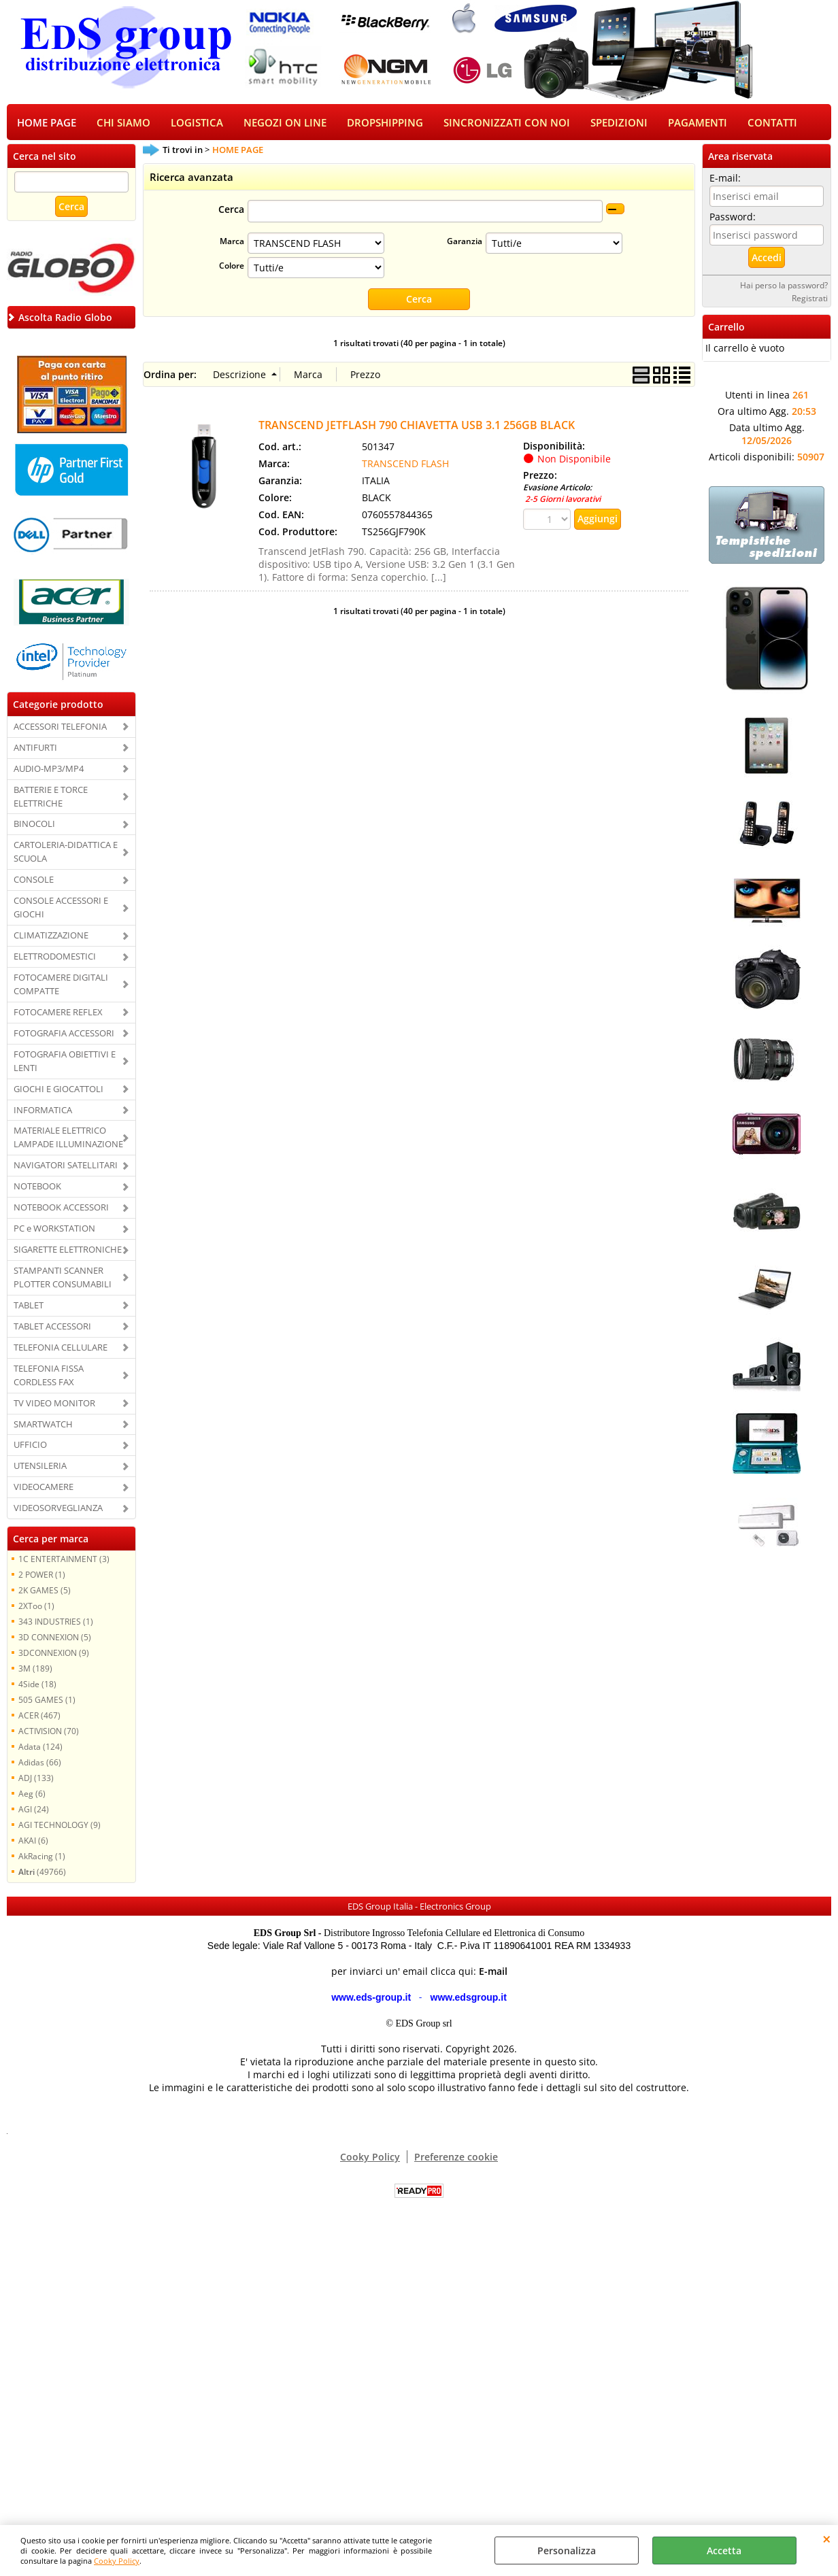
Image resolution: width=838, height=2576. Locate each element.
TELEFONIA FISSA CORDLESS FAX (49, 1376)
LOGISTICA (197, 123)
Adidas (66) (39, 1763)
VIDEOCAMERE (43, 1488)
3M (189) (35, 1669)
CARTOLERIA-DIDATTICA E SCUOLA (66, 853)
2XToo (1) (36, 1606)
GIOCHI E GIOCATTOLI (58, 1090)
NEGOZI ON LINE (285, 123)
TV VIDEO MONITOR (54, 1404)
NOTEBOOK (37, 1187)
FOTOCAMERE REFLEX (58, 1013)
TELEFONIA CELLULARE (60, 1348)
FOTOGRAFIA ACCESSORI (64, 1034)
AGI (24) (33, 1810)
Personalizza (566, 2550)
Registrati (810, 299)
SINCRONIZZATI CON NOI (506, 123)
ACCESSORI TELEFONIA (60, 728)
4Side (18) (37, 1685)
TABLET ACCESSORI (52, 1327)
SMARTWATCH (43, 1425)
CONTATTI (772, 123)
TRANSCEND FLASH (405, 464)
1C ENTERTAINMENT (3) (64, 1560)
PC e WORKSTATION (54, 1229)
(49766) (42, 1872)
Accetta (724, 2550)
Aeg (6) (32, 1794)
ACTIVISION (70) (48, 1732)
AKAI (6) (33, 1841)
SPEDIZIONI (619, 123)
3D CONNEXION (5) (54, 1638)
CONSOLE (34, 881)
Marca (232, 242)
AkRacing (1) (41, 1857)
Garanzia (464, 242)
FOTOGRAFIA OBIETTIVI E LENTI (65, 1062)
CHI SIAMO (123, 123)
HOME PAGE (46, 123)
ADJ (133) (36, 1779)
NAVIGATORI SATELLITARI (66, 1166)
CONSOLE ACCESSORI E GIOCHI (61, 908)
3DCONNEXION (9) (53, 1653)
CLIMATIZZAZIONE (51, 936)
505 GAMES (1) (47, 1700)
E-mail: (725, 179)
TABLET (29, 1306)
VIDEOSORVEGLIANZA (58, 1509)
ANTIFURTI (35, 749)
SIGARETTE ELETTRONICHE (68, 1250)
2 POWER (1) (41, 1575)
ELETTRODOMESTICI (55, 957)
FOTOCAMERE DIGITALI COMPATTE (61, 985)
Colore (231, 267)
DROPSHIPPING (385, 123)
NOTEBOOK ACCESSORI (61, 1208)
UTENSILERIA (40, 1467)
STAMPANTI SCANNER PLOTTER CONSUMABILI (63, 1278)
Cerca (231, 211)
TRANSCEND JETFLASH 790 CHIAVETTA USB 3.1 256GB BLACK (416, 426)
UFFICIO (30, 1446)
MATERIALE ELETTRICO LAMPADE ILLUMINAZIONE (68, 1139)
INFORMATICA (43, 1111)
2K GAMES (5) (44, 1591)
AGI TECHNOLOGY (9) (59, 1825)
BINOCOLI (34, 825)
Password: (732, 217)
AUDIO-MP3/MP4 (49, 770)
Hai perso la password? (784, 286)
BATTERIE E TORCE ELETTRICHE (51, 798)
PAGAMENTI (697, 123)
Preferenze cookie (456, 2158)
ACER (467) (39, 1716)
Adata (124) (40, 1747)
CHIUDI (826, 2538)
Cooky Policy (116, 2561)
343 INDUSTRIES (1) (55, 1622)
